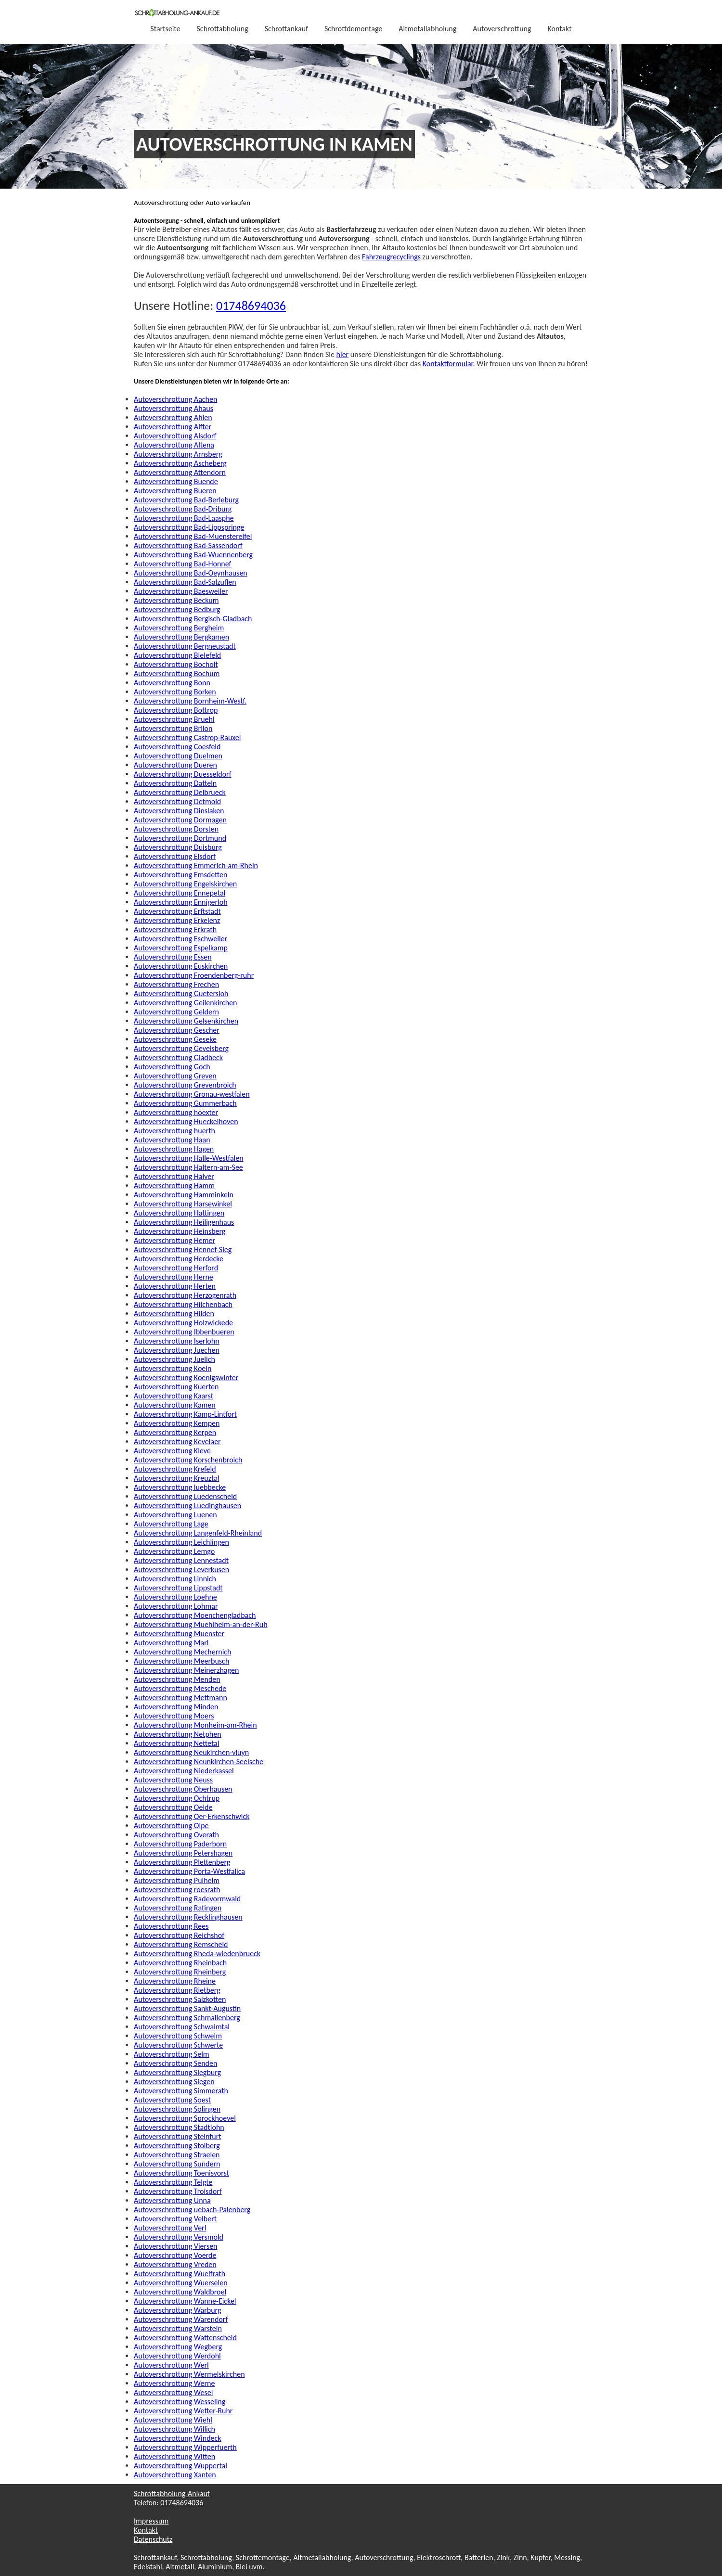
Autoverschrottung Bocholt (176, 664)
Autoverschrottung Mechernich (182, 1651)
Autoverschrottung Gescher (176, 1030)
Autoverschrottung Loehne (175, 1597)
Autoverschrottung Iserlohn (176, 1341)
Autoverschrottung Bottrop (176, 710)
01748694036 (251, 305)
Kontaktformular (448, 363)
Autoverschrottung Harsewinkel (183, 1203)
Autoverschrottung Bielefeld (177, 655)
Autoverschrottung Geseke (175, 1039)
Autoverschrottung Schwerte (178, 2045)
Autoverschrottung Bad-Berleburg (186, 499)
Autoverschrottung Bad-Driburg (183, 508)
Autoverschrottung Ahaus (173, 408)
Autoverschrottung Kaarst (173, 1395)
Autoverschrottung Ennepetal (179, 892)
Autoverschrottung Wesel (173, 2392)
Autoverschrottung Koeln (172, 1368)
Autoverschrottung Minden (176, 1706)
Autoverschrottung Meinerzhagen (186, 1670)
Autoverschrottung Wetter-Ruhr (183, 2410)
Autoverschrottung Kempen (176, 1423)
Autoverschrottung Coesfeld (177, 746)
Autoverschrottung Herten (175, 1286)
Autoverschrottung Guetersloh (181, 993)
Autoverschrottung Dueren (175, 764)
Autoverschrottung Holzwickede (183, 1322)
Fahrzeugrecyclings (391, 256)
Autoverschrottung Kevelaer (177, 1441)
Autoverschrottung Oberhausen (183, 1789)
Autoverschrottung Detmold (177, 801)
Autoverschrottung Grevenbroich (185, 1084)
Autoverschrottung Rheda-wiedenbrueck (197, 1953)
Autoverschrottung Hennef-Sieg (183, 1249)
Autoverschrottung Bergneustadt (185, 646)
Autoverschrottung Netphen (177, 1734)
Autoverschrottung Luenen (175, 1514)
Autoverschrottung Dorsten (176, 828)
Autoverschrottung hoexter (176, 1112)
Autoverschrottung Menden (177, 1679)
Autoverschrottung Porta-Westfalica (189, 1871)
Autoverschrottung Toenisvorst (181, 2173)
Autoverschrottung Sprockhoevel (185, 2118)
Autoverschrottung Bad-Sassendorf (188, 545)
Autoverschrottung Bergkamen (181, 636)
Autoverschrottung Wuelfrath (179, 2273)
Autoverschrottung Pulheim (176, 1880)
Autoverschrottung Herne (173, 1277)
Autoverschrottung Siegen (174, 2081)
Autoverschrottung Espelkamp (181, 947)
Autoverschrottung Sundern (177, 2163)
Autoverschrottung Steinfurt (177, 2136)
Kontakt (560, 28)
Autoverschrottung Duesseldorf (183, 774)
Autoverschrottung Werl (171, 2365)
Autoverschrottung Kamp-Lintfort (185, 1414)
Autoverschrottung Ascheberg (180, 463)
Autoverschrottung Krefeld (175, 1469)
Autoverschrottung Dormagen (180, 819)
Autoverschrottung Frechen (176, 984)
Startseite (165, 28)
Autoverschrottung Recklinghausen (188, 1917)
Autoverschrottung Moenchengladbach (195, 1615)
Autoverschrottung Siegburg (177, 2072)
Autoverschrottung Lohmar (176, 1606)
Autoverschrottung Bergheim (179, 627)
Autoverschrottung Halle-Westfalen (189, 1158)
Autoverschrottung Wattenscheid (185, 2337)
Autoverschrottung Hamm (174, 1185)
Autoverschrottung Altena (174, 444)
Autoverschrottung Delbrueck (180, 792)
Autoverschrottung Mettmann (180, 1697)
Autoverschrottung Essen (173, 956)
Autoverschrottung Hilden (174, 1313)
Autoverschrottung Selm (171, 2054)
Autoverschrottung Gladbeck (178, 1057)
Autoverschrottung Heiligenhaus (184, 1222)
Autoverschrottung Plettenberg (182, 1862)
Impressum (151, 2520)
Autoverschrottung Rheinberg (180, 1971)
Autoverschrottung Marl (171, 1642)
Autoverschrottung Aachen (175, 399)
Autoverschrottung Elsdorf (175, 856)
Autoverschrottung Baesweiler (181, 591)
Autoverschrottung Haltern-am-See (188, 1167)
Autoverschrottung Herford (176, 1267)
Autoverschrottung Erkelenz (177, 920)
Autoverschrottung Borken (175, 691)
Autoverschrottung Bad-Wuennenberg (193, 554)
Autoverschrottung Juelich (174, 1359)
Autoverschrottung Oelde (173, 1807)
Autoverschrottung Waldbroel (180, 2291)
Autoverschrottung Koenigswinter (186, 1377)
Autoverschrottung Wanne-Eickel (185, 2301)
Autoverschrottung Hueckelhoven (186, 1121)
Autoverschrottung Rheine (175, 1981)
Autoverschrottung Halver (174, 1176)
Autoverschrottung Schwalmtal (182, 2026)
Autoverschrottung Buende (176, 481)
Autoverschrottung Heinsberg (179, 1231)
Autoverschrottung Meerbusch (181, 1661)
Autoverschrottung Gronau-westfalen (192, 1094)
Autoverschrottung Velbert (175, 2218)
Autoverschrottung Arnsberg (178, 454)
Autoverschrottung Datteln (175, 783)
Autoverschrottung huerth (174, 1130)
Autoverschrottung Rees (171, 1926)
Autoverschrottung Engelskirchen (185, 883)
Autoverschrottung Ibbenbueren (184, 1331)
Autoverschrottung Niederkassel (184, 1770)
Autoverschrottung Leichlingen (181, 1542)
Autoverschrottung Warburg (177, 2310)
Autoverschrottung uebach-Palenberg (192, 2209)
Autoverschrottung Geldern (176, 1011)
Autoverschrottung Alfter (172, 426)
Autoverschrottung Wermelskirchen (189, 2374)
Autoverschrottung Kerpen (175, 1432)
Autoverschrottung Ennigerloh (181, 902)
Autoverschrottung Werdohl (177, 2355)
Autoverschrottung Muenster (179, 1633)
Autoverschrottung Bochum (176, 673)
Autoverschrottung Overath (176, 1834)
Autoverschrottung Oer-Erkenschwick (191, 1816)
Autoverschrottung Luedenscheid (185, 1496)
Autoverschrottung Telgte (173, 2182)
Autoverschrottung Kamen (175, 1405)
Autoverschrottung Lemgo (174, 1551)
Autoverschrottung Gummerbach (185, 1103)
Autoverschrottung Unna (172, 2200)
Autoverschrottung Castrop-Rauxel (187, 737)
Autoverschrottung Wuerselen (181, 2282)
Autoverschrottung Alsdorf (175, 435)
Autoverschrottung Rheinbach (180, 1962)
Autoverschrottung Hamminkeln (183, 1194)
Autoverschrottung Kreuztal (176, 1478)
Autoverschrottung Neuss (173, 1779)
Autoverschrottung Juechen (176, 1350)
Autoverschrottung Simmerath (181, 2090)
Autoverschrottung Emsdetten (180, 874)
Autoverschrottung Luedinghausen (187, 1505)
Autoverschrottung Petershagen (183, 1853)
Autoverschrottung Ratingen (177, 1907)
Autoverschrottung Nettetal (176, 1743)
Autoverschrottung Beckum (176, 600)
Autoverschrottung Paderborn (180, 1843)
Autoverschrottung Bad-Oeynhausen (190, 572)
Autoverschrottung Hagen (174, 1148)
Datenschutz (153, 2539)
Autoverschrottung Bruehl (174, 719)
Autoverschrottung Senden (175, 2063)
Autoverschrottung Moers (174, 1715)
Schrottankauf (286, 28)
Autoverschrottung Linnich (175, 1578)
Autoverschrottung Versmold (178, 2237)
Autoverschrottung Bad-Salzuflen (185, 582)
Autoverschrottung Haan (172, 1139)
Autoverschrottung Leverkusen (181, 1569)
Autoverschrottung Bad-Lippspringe (189, 527)
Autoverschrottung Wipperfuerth (185, 2447)
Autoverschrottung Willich (174, 2429)
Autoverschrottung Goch (172, 1066)
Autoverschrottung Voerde (175, 2255)
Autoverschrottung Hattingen (179, 1213)
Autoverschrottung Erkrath (175, 929)
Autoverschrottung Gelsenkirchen (186, 1020)
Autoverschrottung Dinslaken (179, 810)
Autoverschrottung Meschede (180, 1688)
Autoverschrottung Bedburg (177, 609)
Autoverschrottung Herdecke (178, 1258)
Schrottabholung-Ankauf (172, 2493)
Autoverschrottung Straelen (177, 2154)
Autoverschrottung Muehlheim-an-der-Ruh (201, 1624)
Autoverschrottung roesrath (177, 1889)
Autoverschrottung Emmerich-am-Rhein (196, 865)
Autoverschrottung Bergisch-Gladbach (193, 618)
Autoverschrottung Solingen (177, 2109)
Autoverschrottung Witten (174, 2456)
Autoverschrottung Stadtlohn (179, 2127)
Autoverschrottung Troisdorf (178, 2191)
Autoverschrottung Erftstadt (177, 911)
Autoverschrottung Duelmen (178, 755)
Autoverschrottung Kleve (172, 1450)
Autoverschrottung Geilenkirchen (185, 1002)
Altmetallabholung (427, 28)
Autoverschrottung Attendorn (180, 472)
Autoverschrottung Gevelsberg (181, 1048)
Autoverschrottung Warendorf (181, 2319)
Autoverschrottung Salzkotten (180, 1999)
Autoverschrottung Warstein (178, 2328)
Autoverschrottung (502, 28)
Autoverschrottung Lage (171, 1523)
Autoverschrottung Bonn (172, 682)
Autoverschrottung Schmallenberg (187, 2017)
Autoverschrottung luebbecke (180, 1487)
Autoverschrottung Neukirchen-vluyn (191, 1752)
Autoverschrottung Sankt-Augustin (187, 2008)
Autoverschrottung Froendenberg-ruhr (194, 975)
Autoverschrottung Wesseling (179, 2401)
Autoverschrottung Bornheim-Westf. (190, 700)
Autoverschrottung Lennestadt (181, 1560)
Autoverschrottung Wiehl (173, 2419)
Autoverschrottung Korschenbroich (188, 1459)
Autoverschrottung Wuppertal (180, 2465)
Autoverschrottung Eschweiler (180, 938)
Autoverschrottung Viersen (176, 2246)
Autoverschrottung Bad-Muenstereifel (193, 536)
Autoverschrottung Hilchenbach (183, 1304)
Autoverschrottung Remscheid (181, 1944)
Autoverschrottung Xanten (175, 2474)
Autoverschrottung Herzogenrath (185, 1295)
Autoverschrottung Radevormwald (187, 1898)
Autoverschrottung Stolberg (177, 2145)
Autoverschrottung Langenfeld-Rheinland (198, 1533)
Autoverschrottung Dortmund (180, 838)
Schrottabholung (222, 28)
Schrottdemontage (353, 28)
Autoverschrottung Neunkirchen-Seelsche (198, 1761)
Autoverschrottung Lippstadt (178, 1587)
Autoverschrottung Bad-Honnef (182, 563)
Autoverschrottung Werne (174, 2383)
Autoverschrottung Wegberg (178, 2346)
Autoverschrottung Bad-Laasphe (184, 518)
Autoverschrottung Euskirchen (181, 966)
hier (342, 354)
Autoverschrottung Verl (170, 2227)
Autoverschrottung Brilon (173, 728)
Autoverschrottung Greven (175, 1075)
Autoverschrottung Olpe (171, 1825)
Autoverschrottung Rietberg (177, 1990)
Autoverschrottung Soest (172, 2099)
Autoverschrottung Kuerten (176, 1386)
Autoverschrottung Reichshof (179, 1935)
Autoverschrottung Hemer (174, 1240)
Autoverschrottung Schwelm (178, 2035)
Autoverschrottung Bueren (175, 490)
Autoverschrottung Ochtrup (176, 1798)
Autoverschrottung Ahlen (173, 417)
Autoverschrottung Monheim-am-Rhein (195, 1725)
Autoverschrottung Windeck (177, 2438)
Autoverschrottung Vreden (175, 2264)
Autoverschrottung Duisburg (178, 847)
